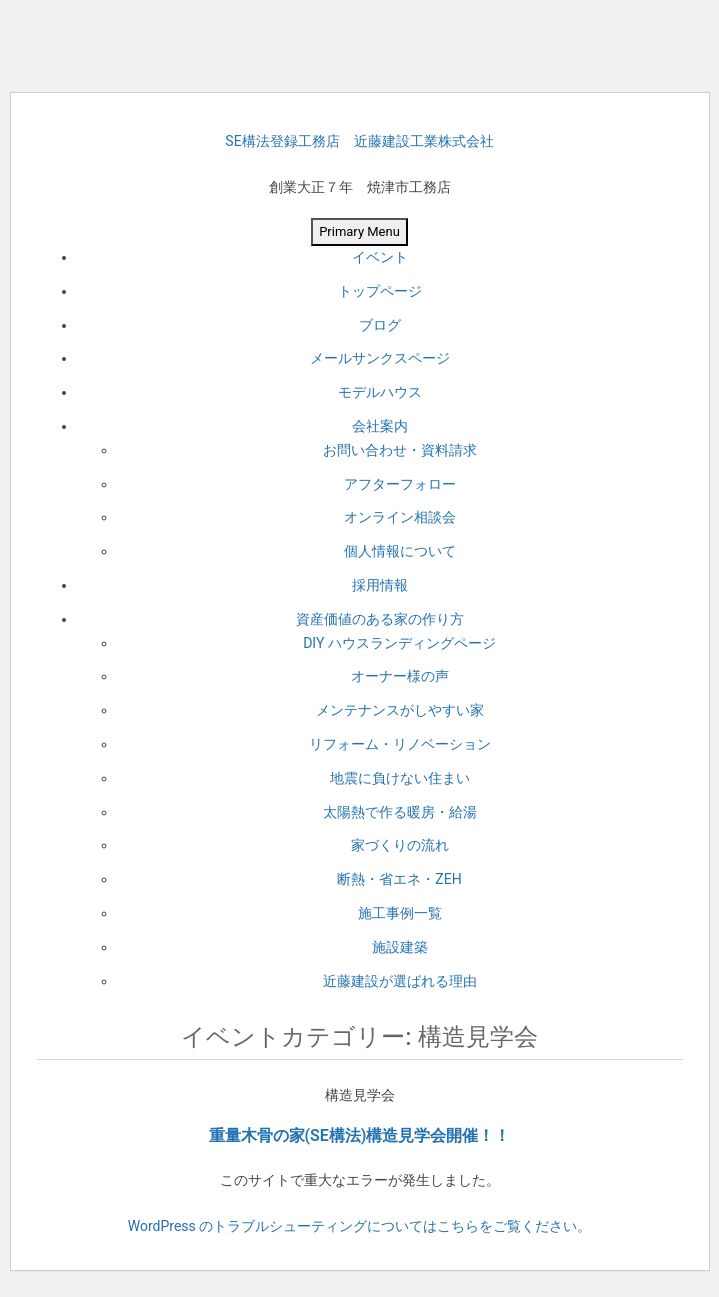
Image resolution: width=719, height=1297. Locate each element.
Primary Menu (359, 231)
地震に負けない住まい (400, 778)
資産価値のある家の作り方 (380, 619)
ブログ (380, 325)
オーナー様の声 (400, 676)
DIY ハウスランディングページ (399, 643)
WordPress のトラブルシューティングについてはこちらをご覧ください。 (360, 1226)
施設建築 (400, 947)
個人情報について (400, 551)
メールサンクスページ (380, 358)
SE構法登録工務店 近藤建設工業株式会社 (359, 141)
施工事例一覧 (400, 913)
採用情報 (380, 585)
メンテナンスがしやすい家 (400, 710)
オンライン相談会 (400, 517)
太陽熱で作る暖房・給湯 (400, 812)
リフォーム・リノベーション (400, 744)
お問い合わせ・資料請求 (400, 450)
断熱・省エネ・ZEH (399, 879)
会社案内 (380, 426)
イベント (380, 257)
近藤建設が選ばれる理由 (400, 981)
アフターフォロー (400, 484)
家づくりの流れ (400, 845)
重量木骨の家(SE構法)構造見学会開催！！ (360, 1135)
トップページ (380, 291)
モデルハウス (380, 392)
